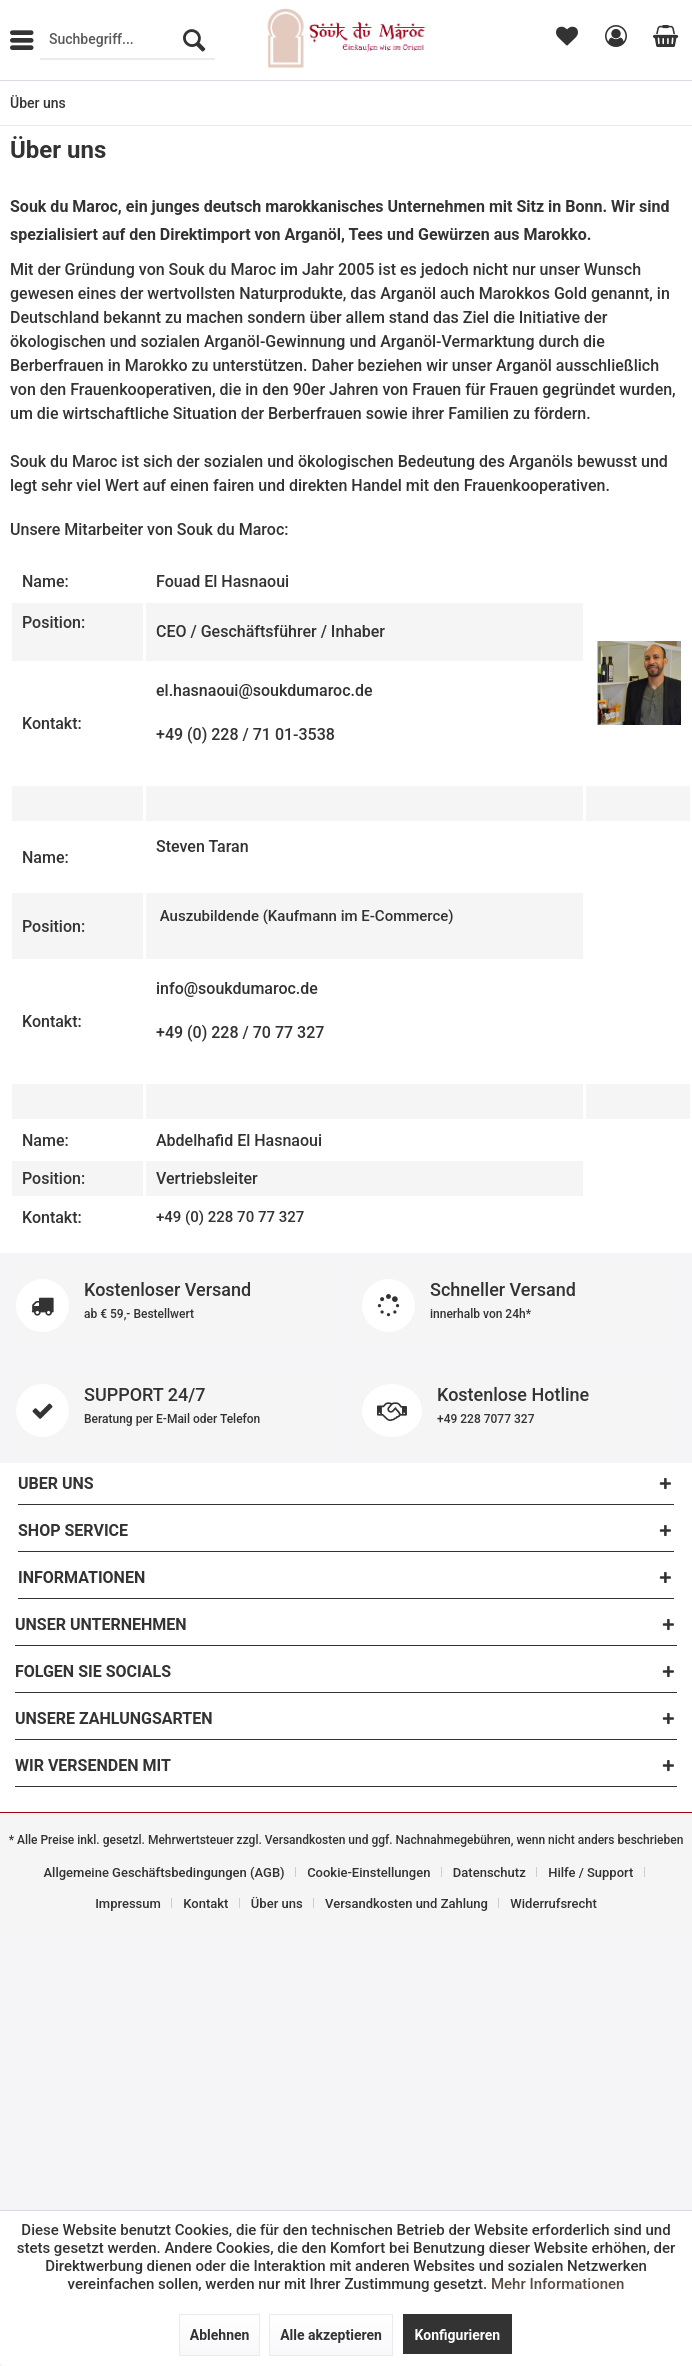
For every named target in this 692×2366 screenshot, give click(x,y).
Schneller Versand (519, 1305)
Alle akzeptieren (331, 2335)
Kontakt (205, 1903)
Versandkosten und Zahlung (406, 1903)
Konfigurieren (458, 2335)
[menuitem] (127, 40)
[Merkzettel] (565, 40)
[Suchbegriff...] (127, 40)
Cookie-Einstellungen (368, 1872)
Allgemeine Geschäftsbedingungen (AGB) (163, 1872)
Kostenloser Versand (173, 1305)
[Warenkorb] (662, 40)
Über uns (277, 1903)
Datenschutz (489, 1872)
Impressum (128, 1903)
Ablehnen (220, 2335)
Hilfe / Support (590, 1872)
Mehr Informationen (557, 2284)
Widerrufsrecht (553, 1903)
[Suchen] (194, 40)
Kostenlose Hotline (519, 1410)
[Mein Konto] (613, 40)
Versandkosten (305, 1840)
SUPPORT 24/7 (173, 1410)
